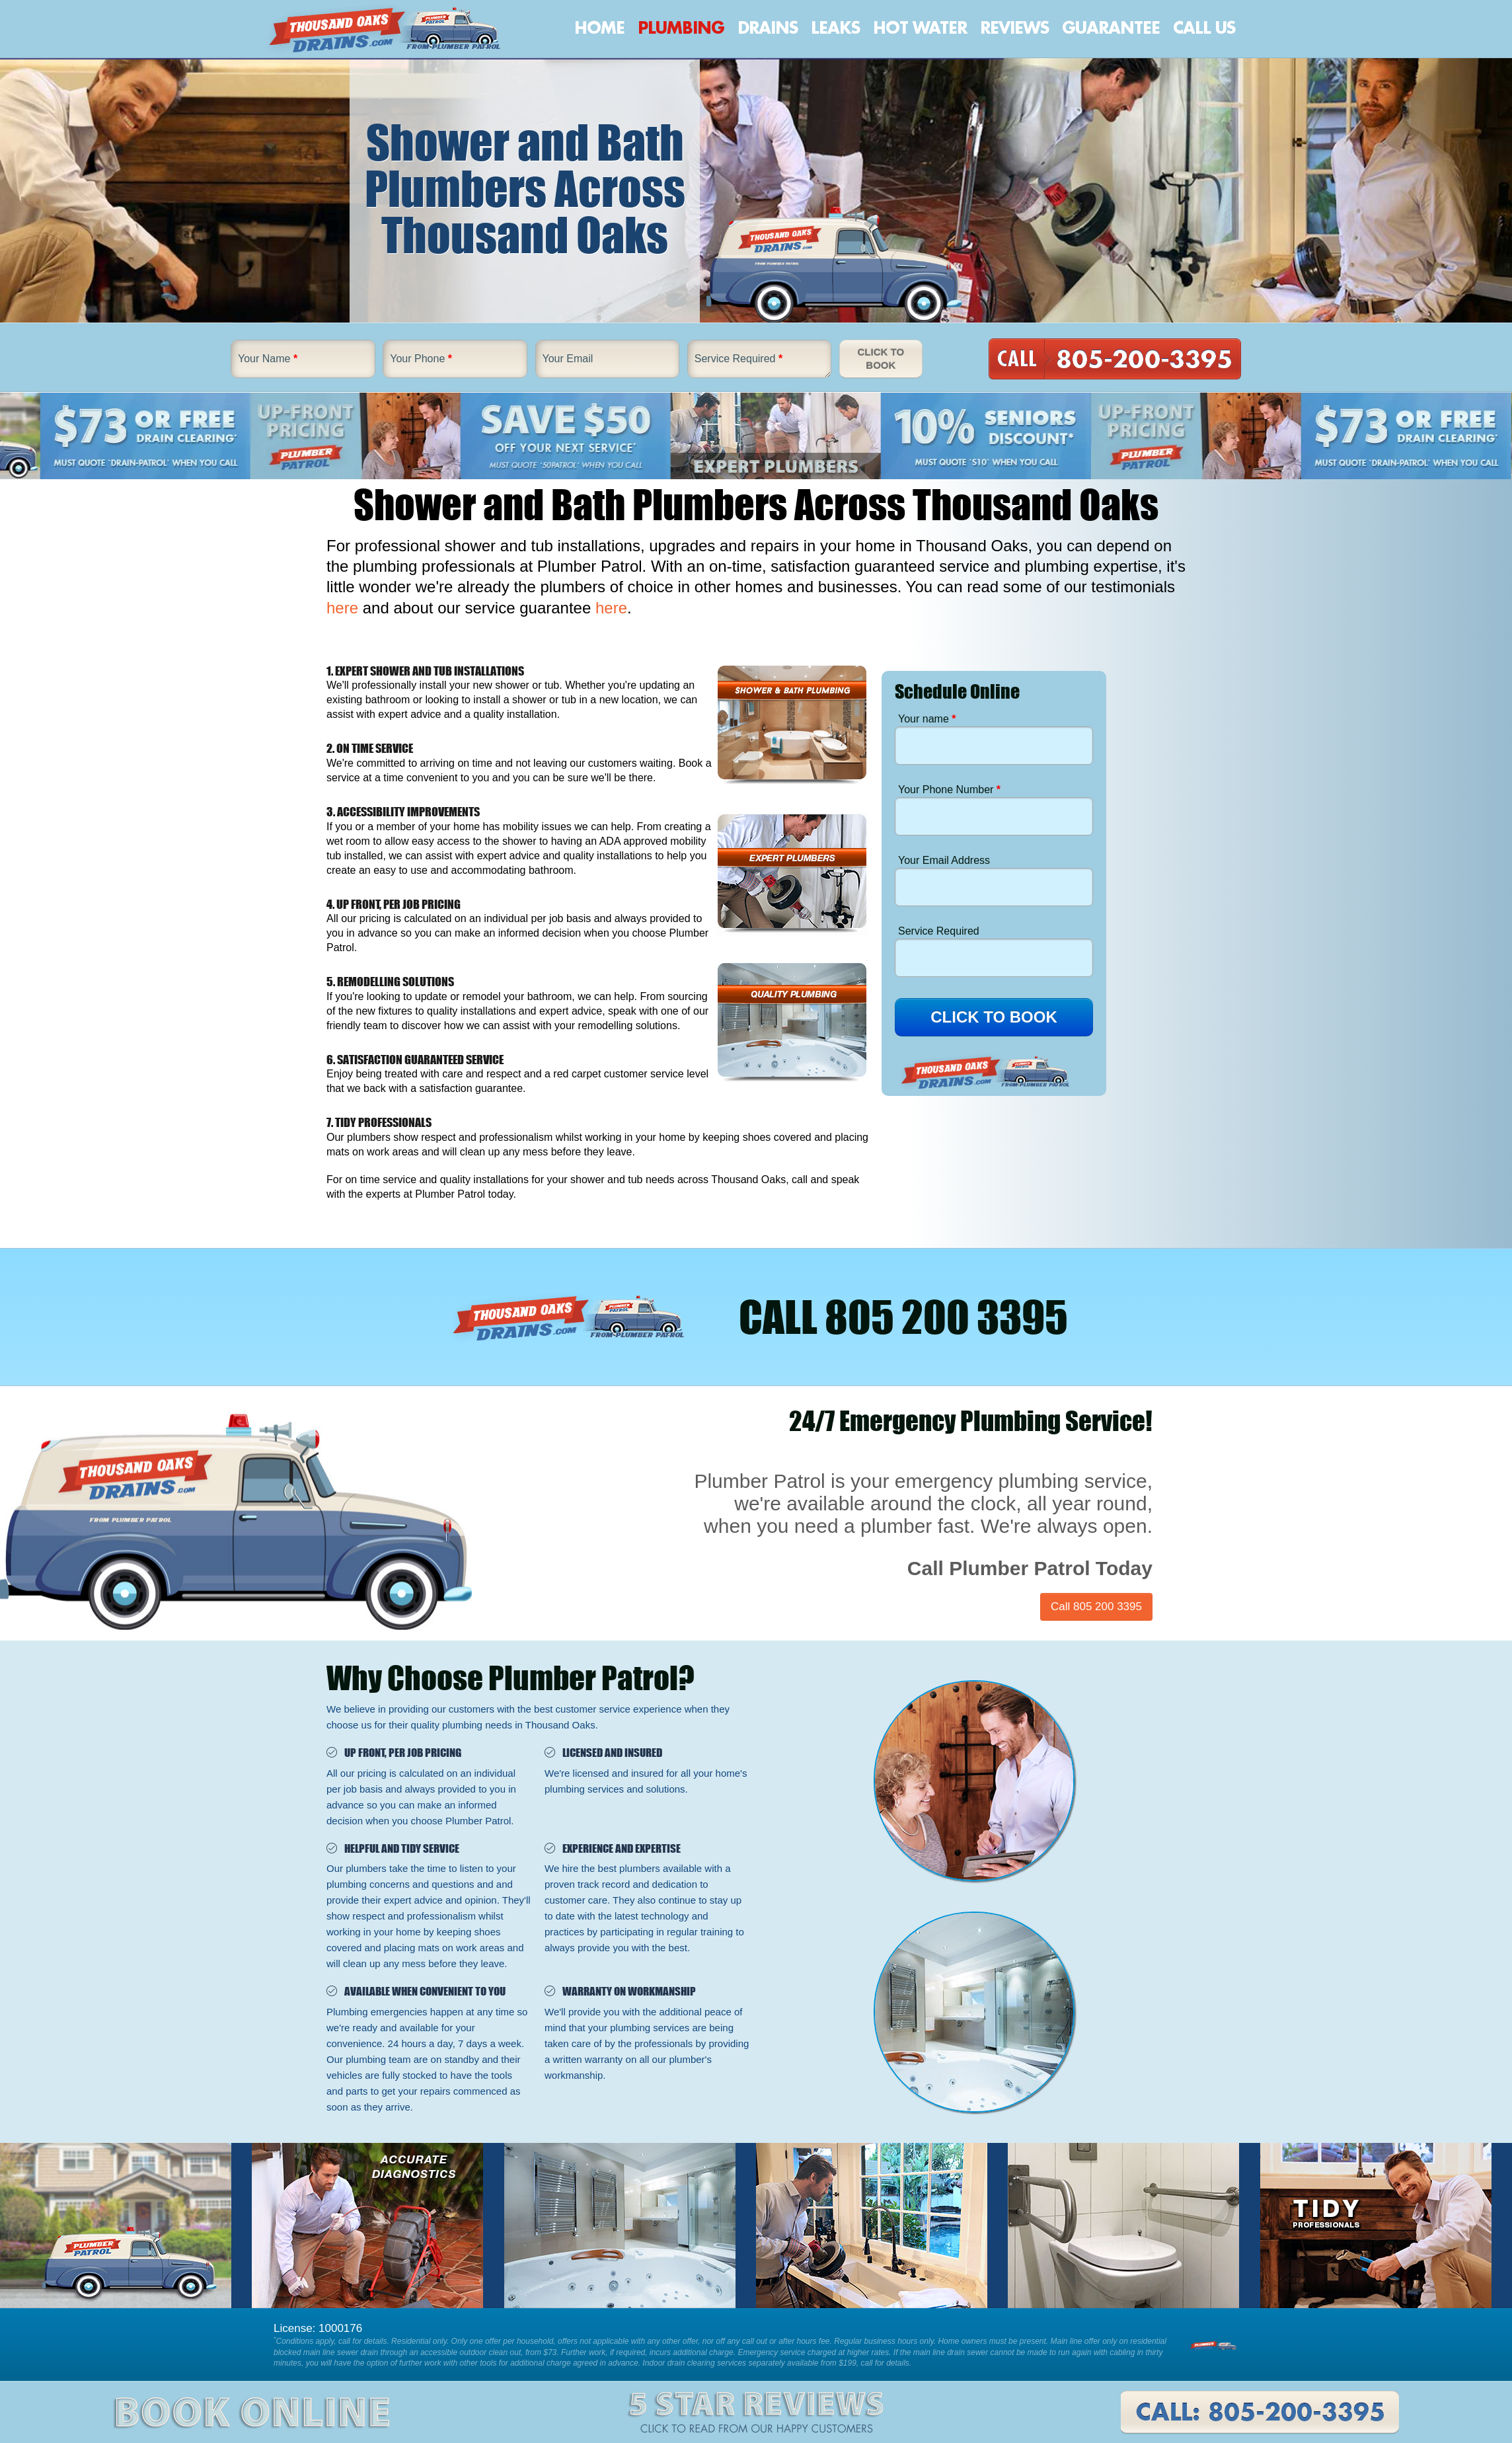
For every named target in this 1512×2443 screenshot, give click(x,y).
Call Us (1204, 28)
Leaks (835, 28)
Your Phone (421, 358)
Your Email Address (944, 860)
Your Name (267, 358)
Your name (927, 718)
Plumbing (681, 28)
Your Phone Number (949, 789)
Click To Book (881, 358)
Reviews (1014, 28)
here (342, 608)
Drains (767, 28)
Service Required (738, 358)
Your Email (568, 358)
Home (599, 28)
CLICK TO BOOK (993, 1017)
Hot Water (920, 28)
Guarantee (1111, 28)
